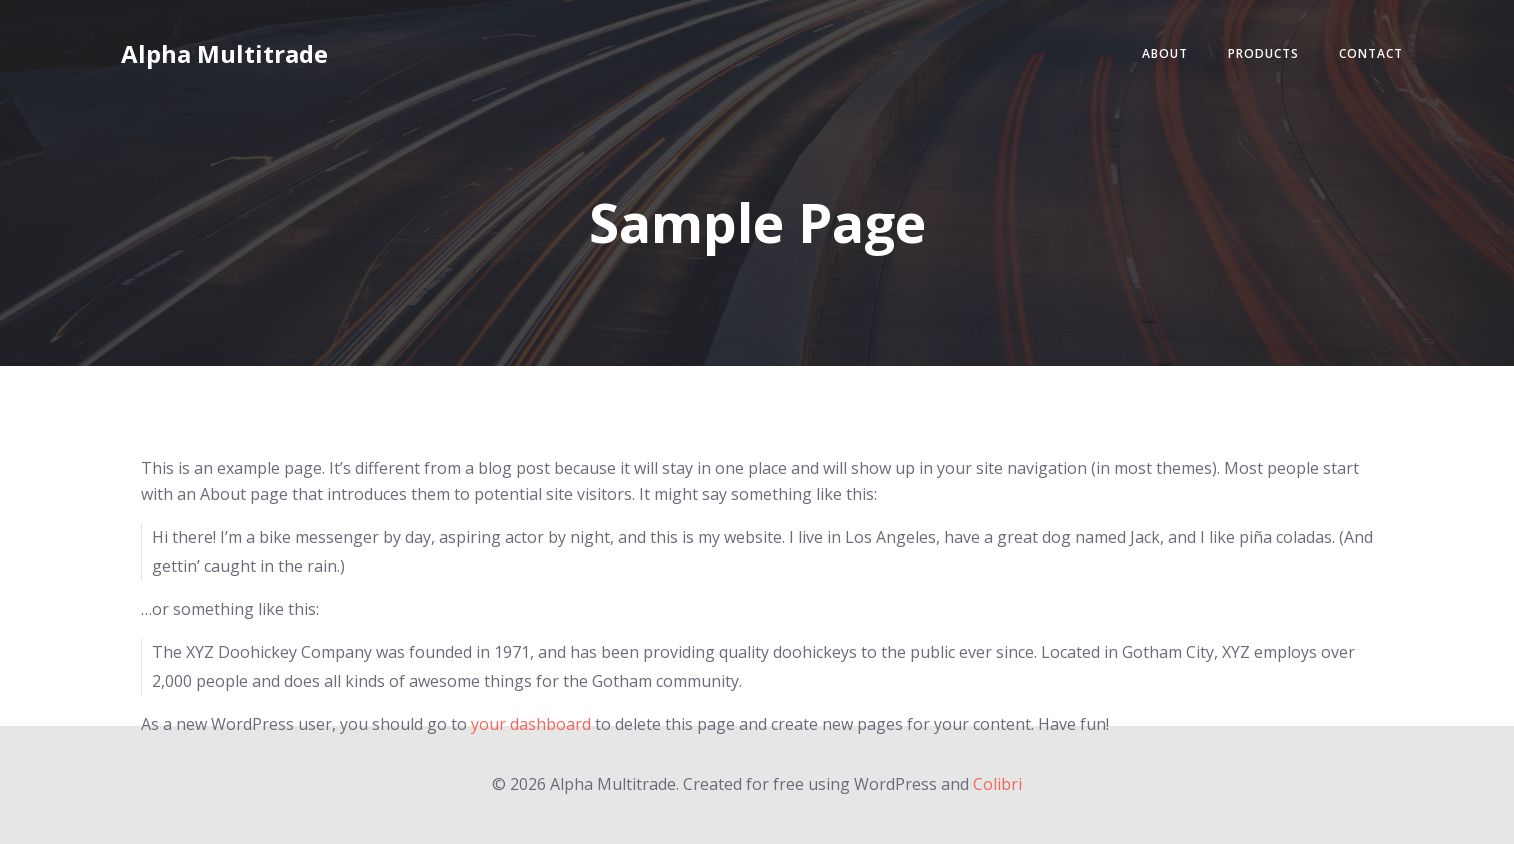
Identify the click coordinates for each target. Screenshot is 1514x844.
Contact (1371, 53)
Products (1263, 53)
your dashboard (531, 724)
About (1165, 53)
